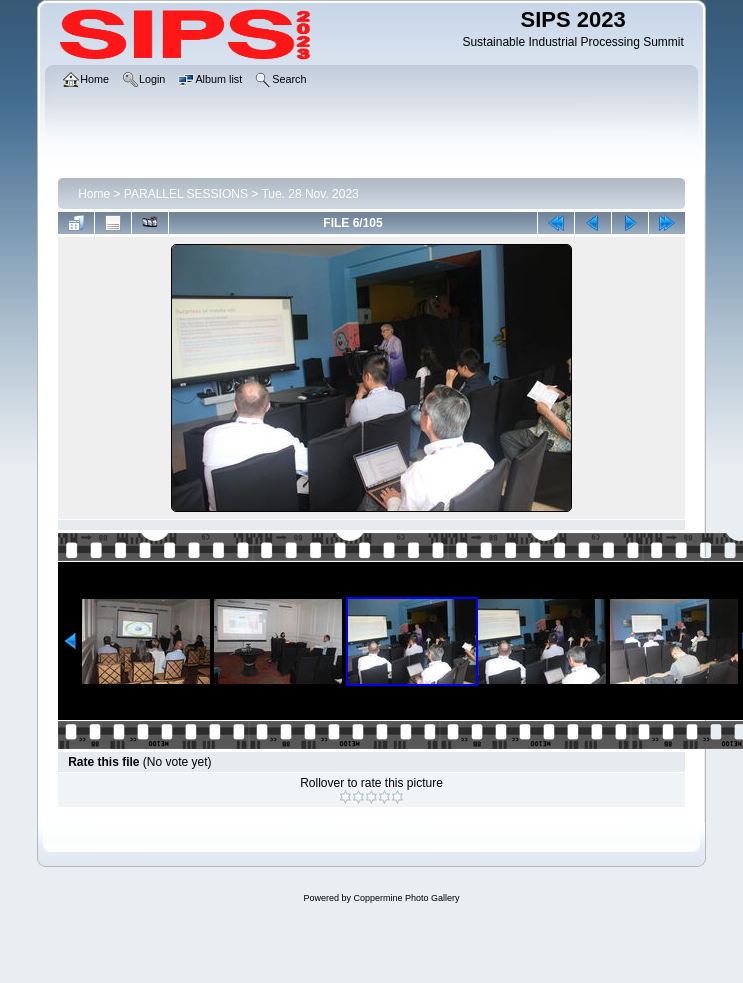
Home (94, 194)
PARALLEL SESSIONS (186, 194)
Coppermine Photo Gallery (406, 898)
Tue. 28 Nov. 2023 (309, 194)
